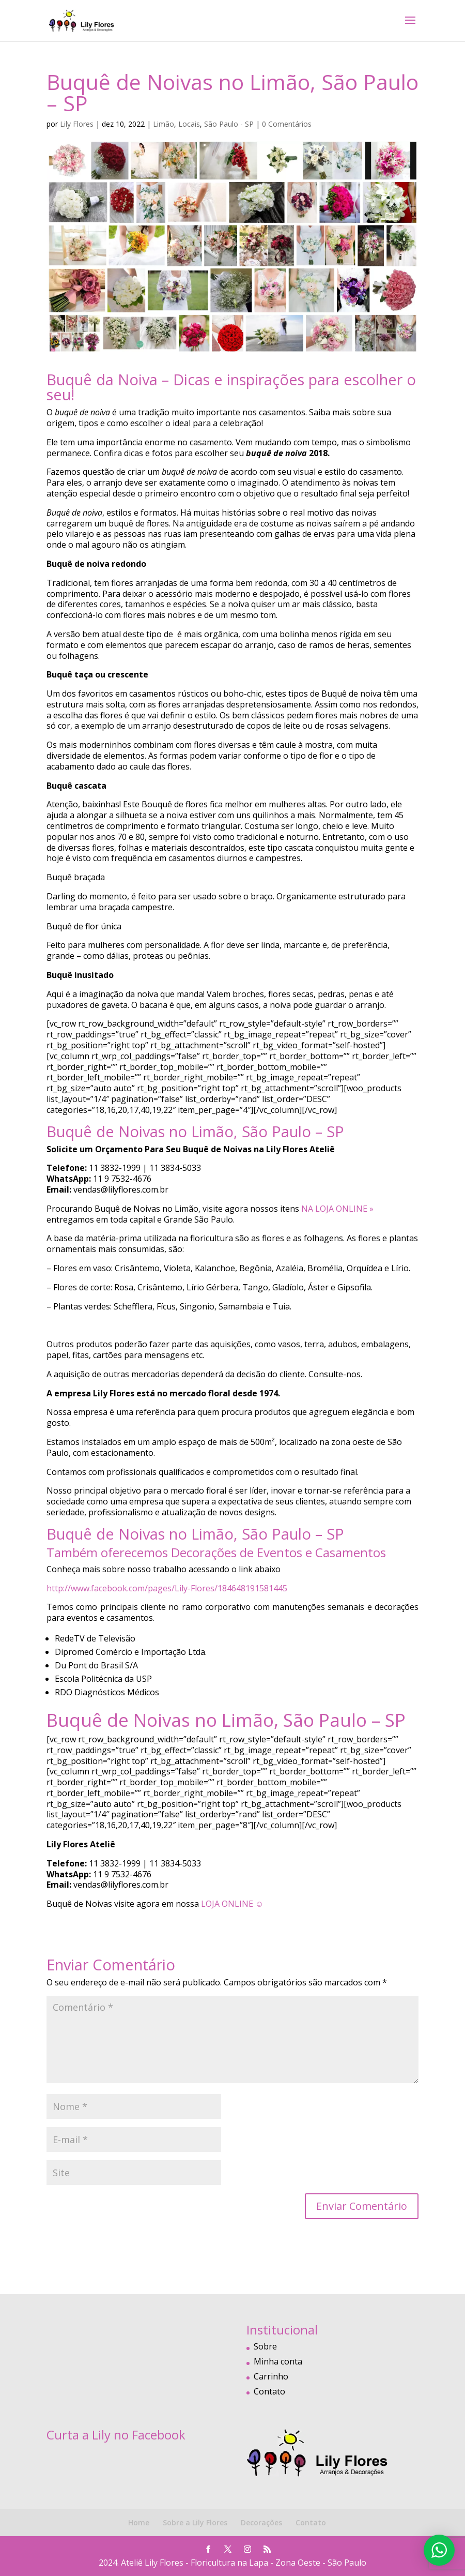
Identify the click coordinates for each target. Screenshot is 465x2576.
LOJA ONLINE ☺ (232, 1903)
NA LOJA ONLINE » (337, 1208)
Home (138, 2522)
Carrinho (271, 2376)
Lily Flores (77, 124)
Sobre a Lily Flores (195, 2522)
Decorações (261, 2522)
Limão (163, 124)
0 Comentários (287, 124)
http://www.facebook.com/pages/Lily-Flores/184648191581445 (167, 1588)
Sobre (265, 2346)
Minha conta (278, 2361)
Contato (269, 2391)
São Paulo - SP (229, 124)
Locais (189, 124)
